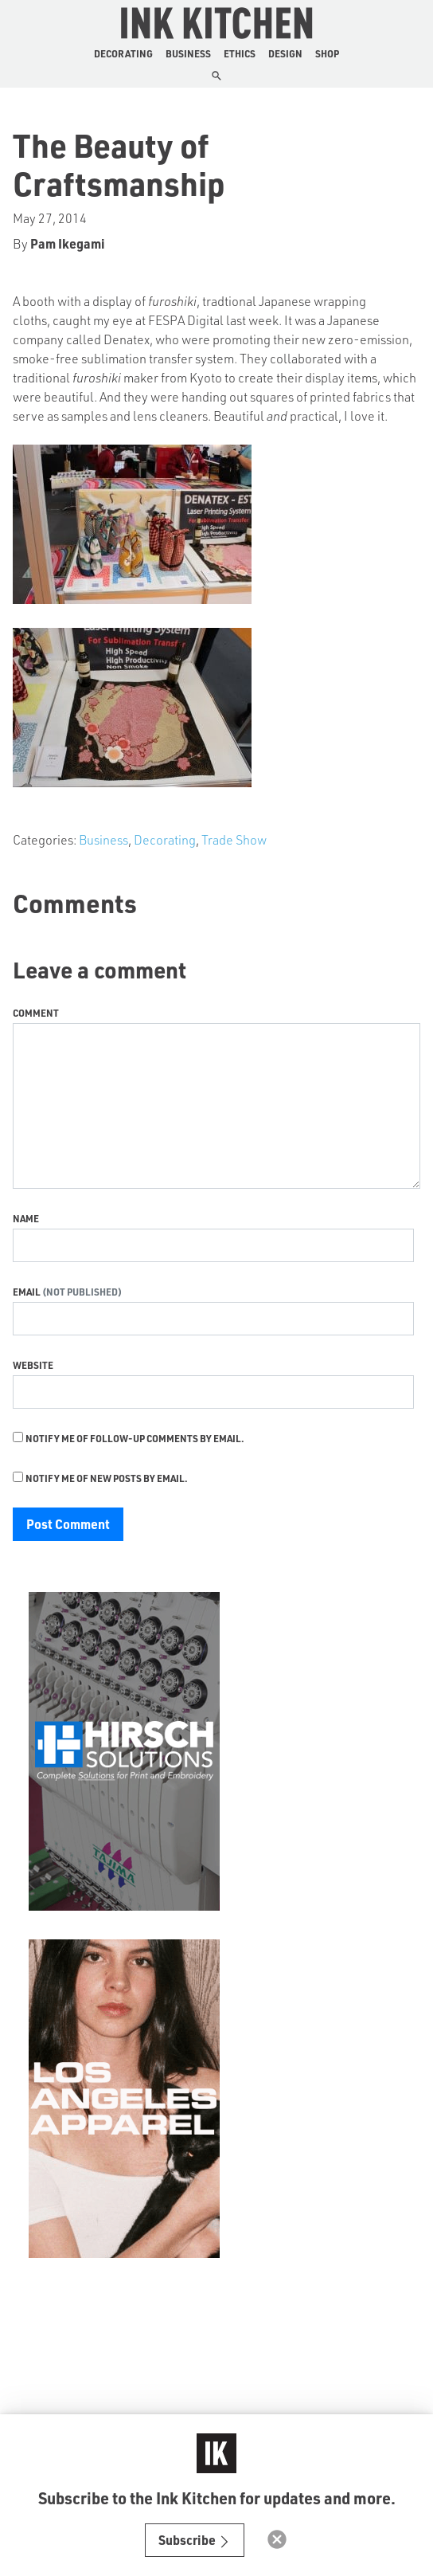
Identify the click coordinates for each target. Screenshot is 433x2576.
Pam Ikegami (67, 243)
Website (33, 1365)
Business (188, 53)
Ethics (240, 53)
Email (27, 1291)
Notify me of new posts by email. (106, 1478)
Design (285, 53)
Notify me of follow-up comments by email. (134, 1438)
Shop (327, 53)
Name (26, 1218)
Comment (36, 1012)
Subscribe (194, 2539)
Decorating (123, 53)
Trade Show (234, 839)
